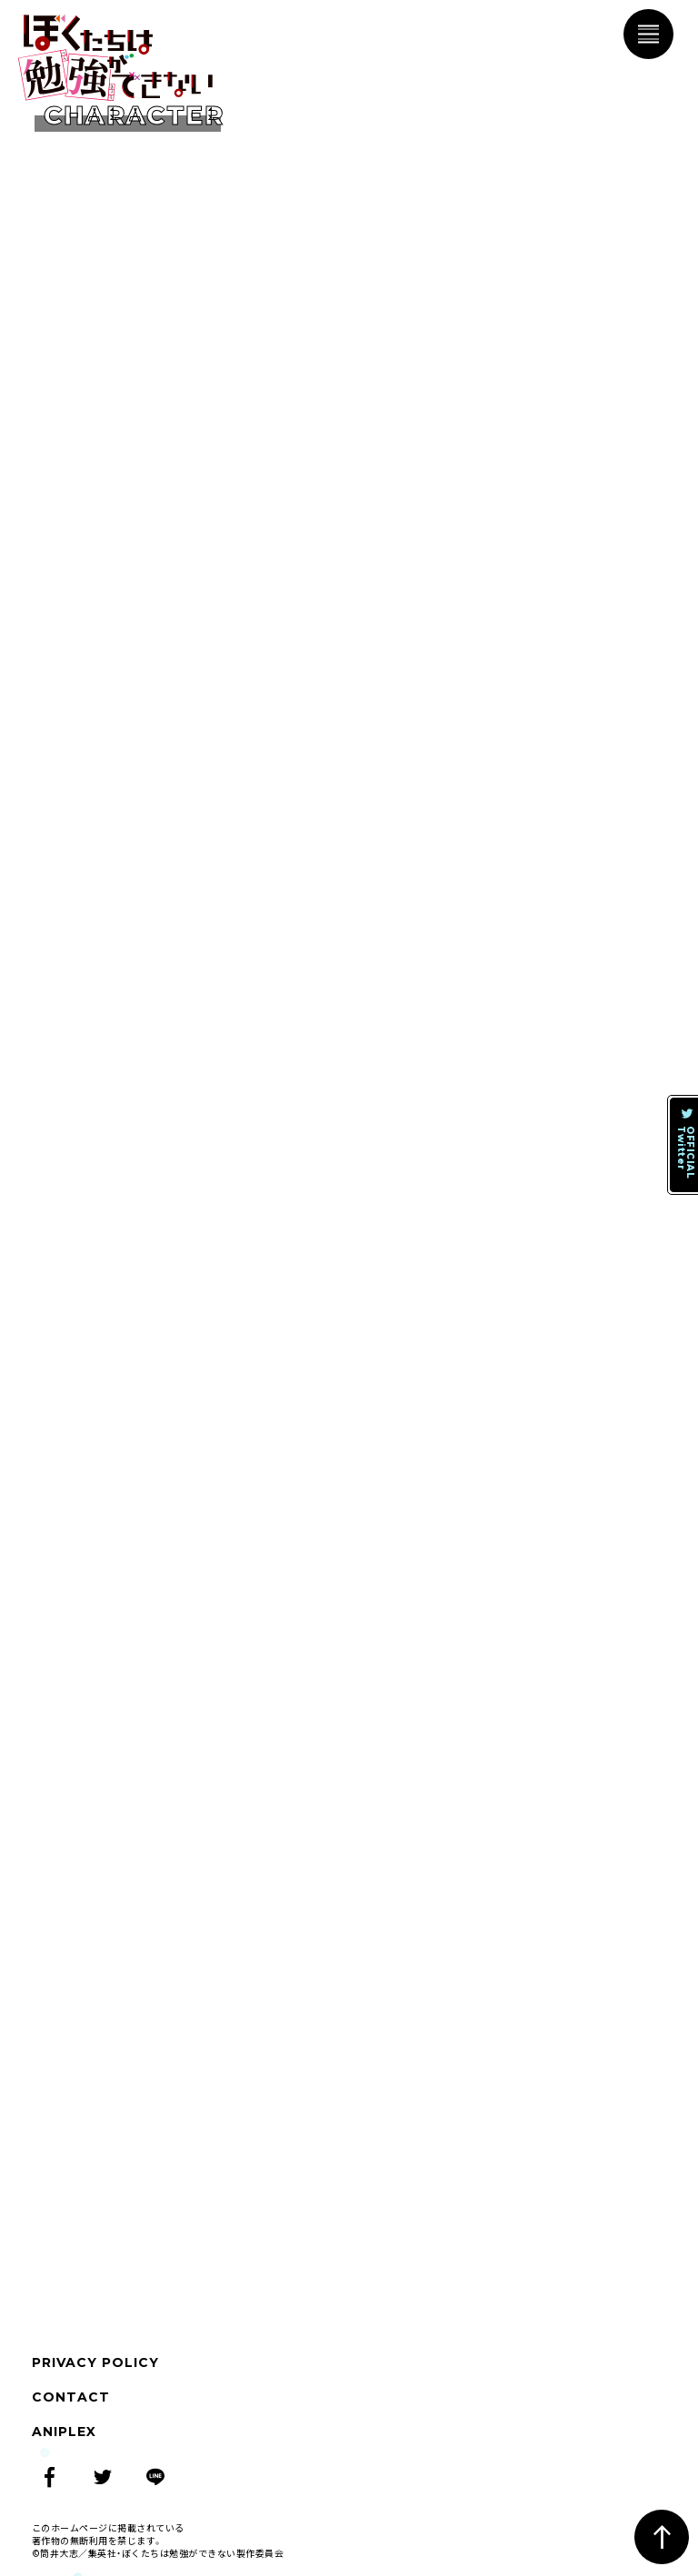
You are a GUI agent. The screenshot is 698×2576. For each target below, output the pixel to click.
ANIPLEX (64, 2431)
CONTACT (71, 2397)
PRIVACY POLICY (96, 2362)
